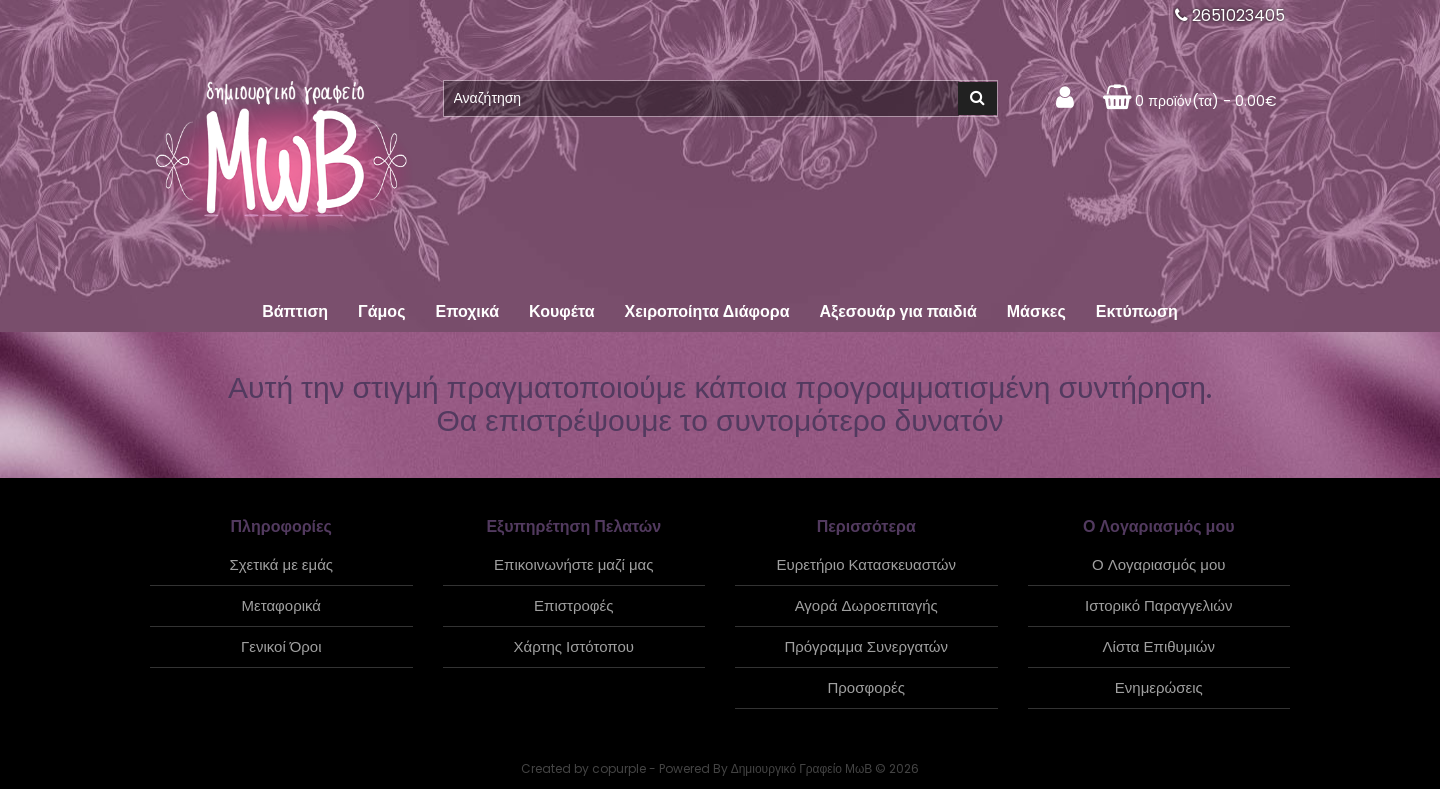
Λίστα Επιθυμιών (1159, 646)
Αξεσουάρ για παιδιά (897, 311)
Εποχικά (467, 311)
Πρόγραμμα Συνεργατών (866, 646)
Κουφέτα (561, 311)
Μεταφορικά (282, 605)
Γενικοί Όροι (281, 646)
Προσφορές (866, 687)
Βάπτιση (295, 311)
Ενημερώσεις (1159, 687)
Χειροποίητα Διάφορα (706, 311)
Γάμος (381, 311)
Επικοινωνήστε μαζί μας (573, 564)
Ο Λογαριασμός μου (1158, 564)
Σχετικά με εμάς (281, 564)
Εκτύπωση (1137, 311)
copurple (619, 768)
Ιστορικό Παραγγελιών (1158, 605)
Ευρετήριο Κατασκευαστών (866, 564)
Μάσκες (1036, 311)
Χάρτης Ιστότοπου (574, 646)
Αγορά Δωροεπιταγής (866, 605)
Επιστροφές (573, 605)
